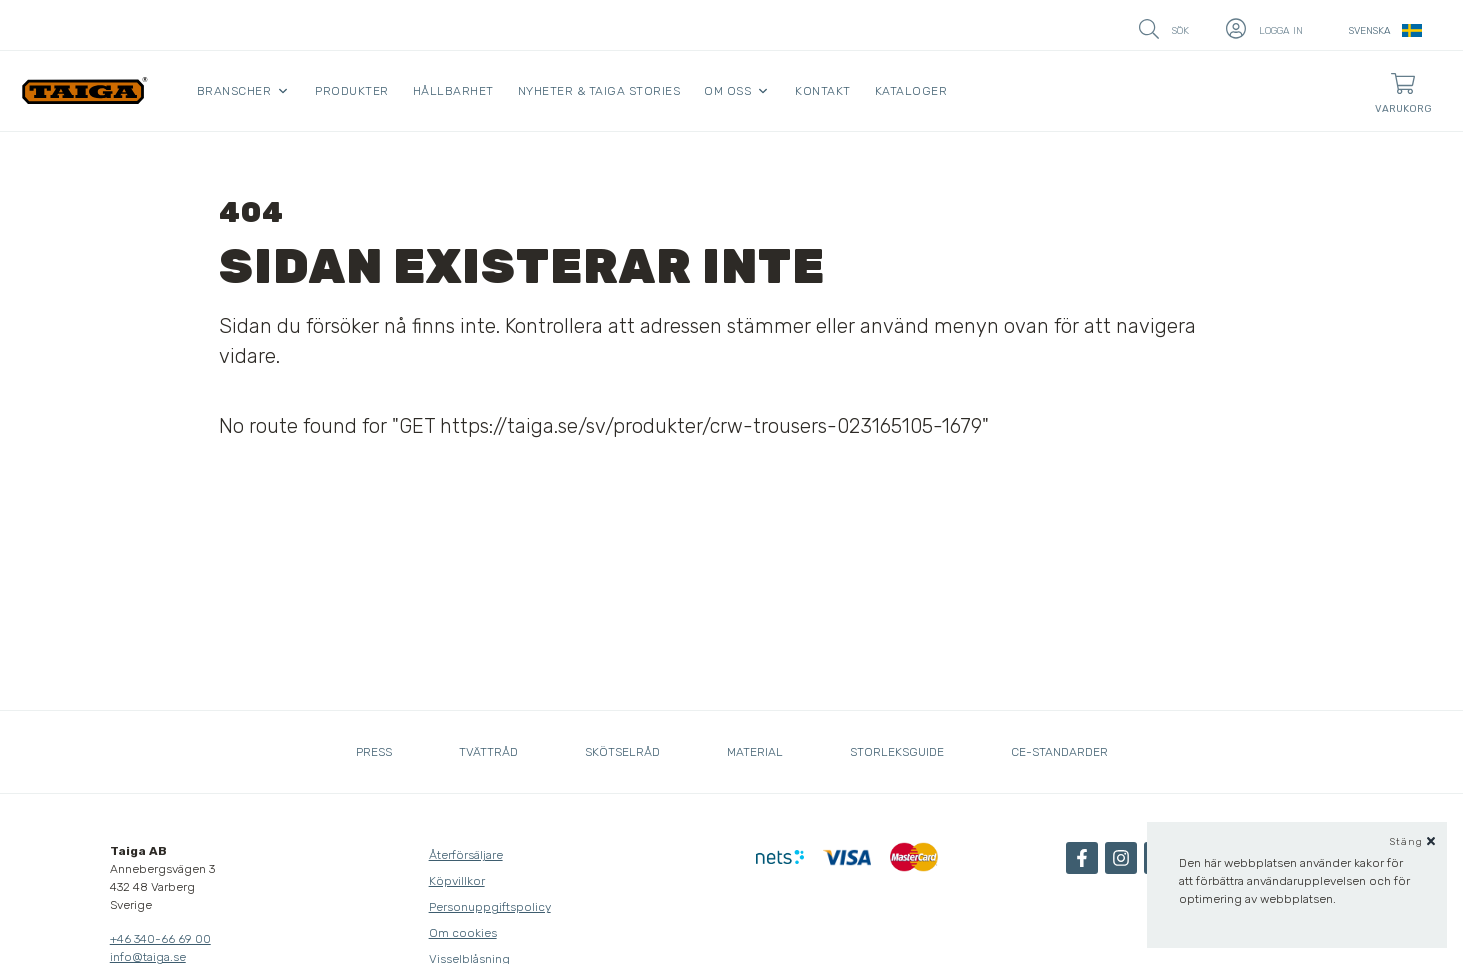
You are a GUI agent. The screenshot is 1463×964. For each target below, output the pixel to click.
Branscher (234, 91)
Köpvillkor (457, 881)
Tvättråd (488, 752)
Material (755, 752)
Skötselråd (622, 752)
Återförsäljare (466, 855)
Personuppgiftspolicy (490, 907)
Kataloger (911, 91)
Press (374, 752)
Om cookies (463, 933)
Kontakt (823, 91)
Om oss (727, 91)
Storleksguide (897, 752)
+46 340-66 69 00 (160, 939)
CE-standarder (1059, 752)
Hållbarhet (453, 91)
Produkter (352, 91)
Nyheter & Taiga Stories (599, 91)
